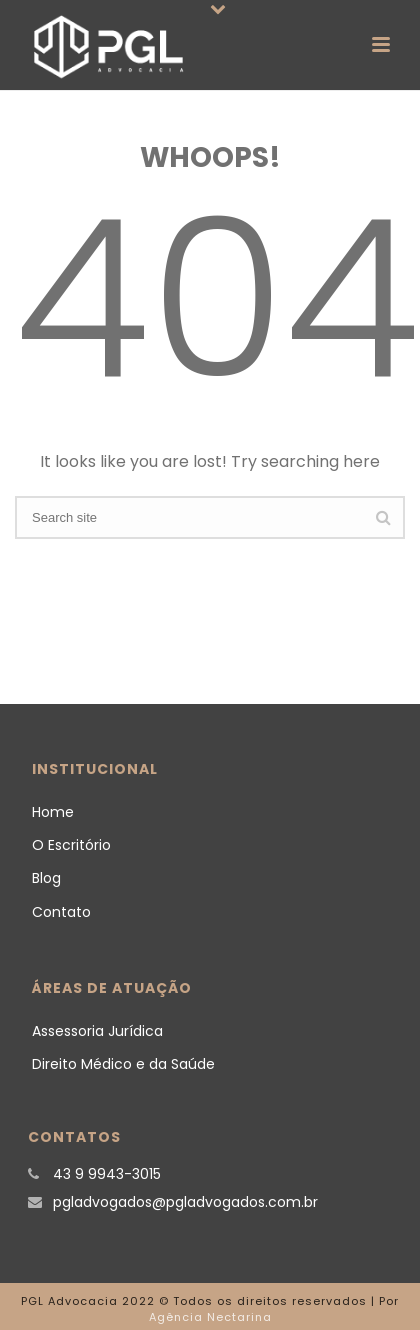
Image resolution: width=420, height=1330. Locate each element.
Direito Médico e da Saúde (123, 1064)
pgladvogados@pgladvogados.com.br (185, 1202)
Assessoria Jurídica (97, 1031)
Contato (61, 912)
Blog (46, 878)
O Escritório (71, 845)
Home (53, 812)
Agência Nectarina (210, 1317)
